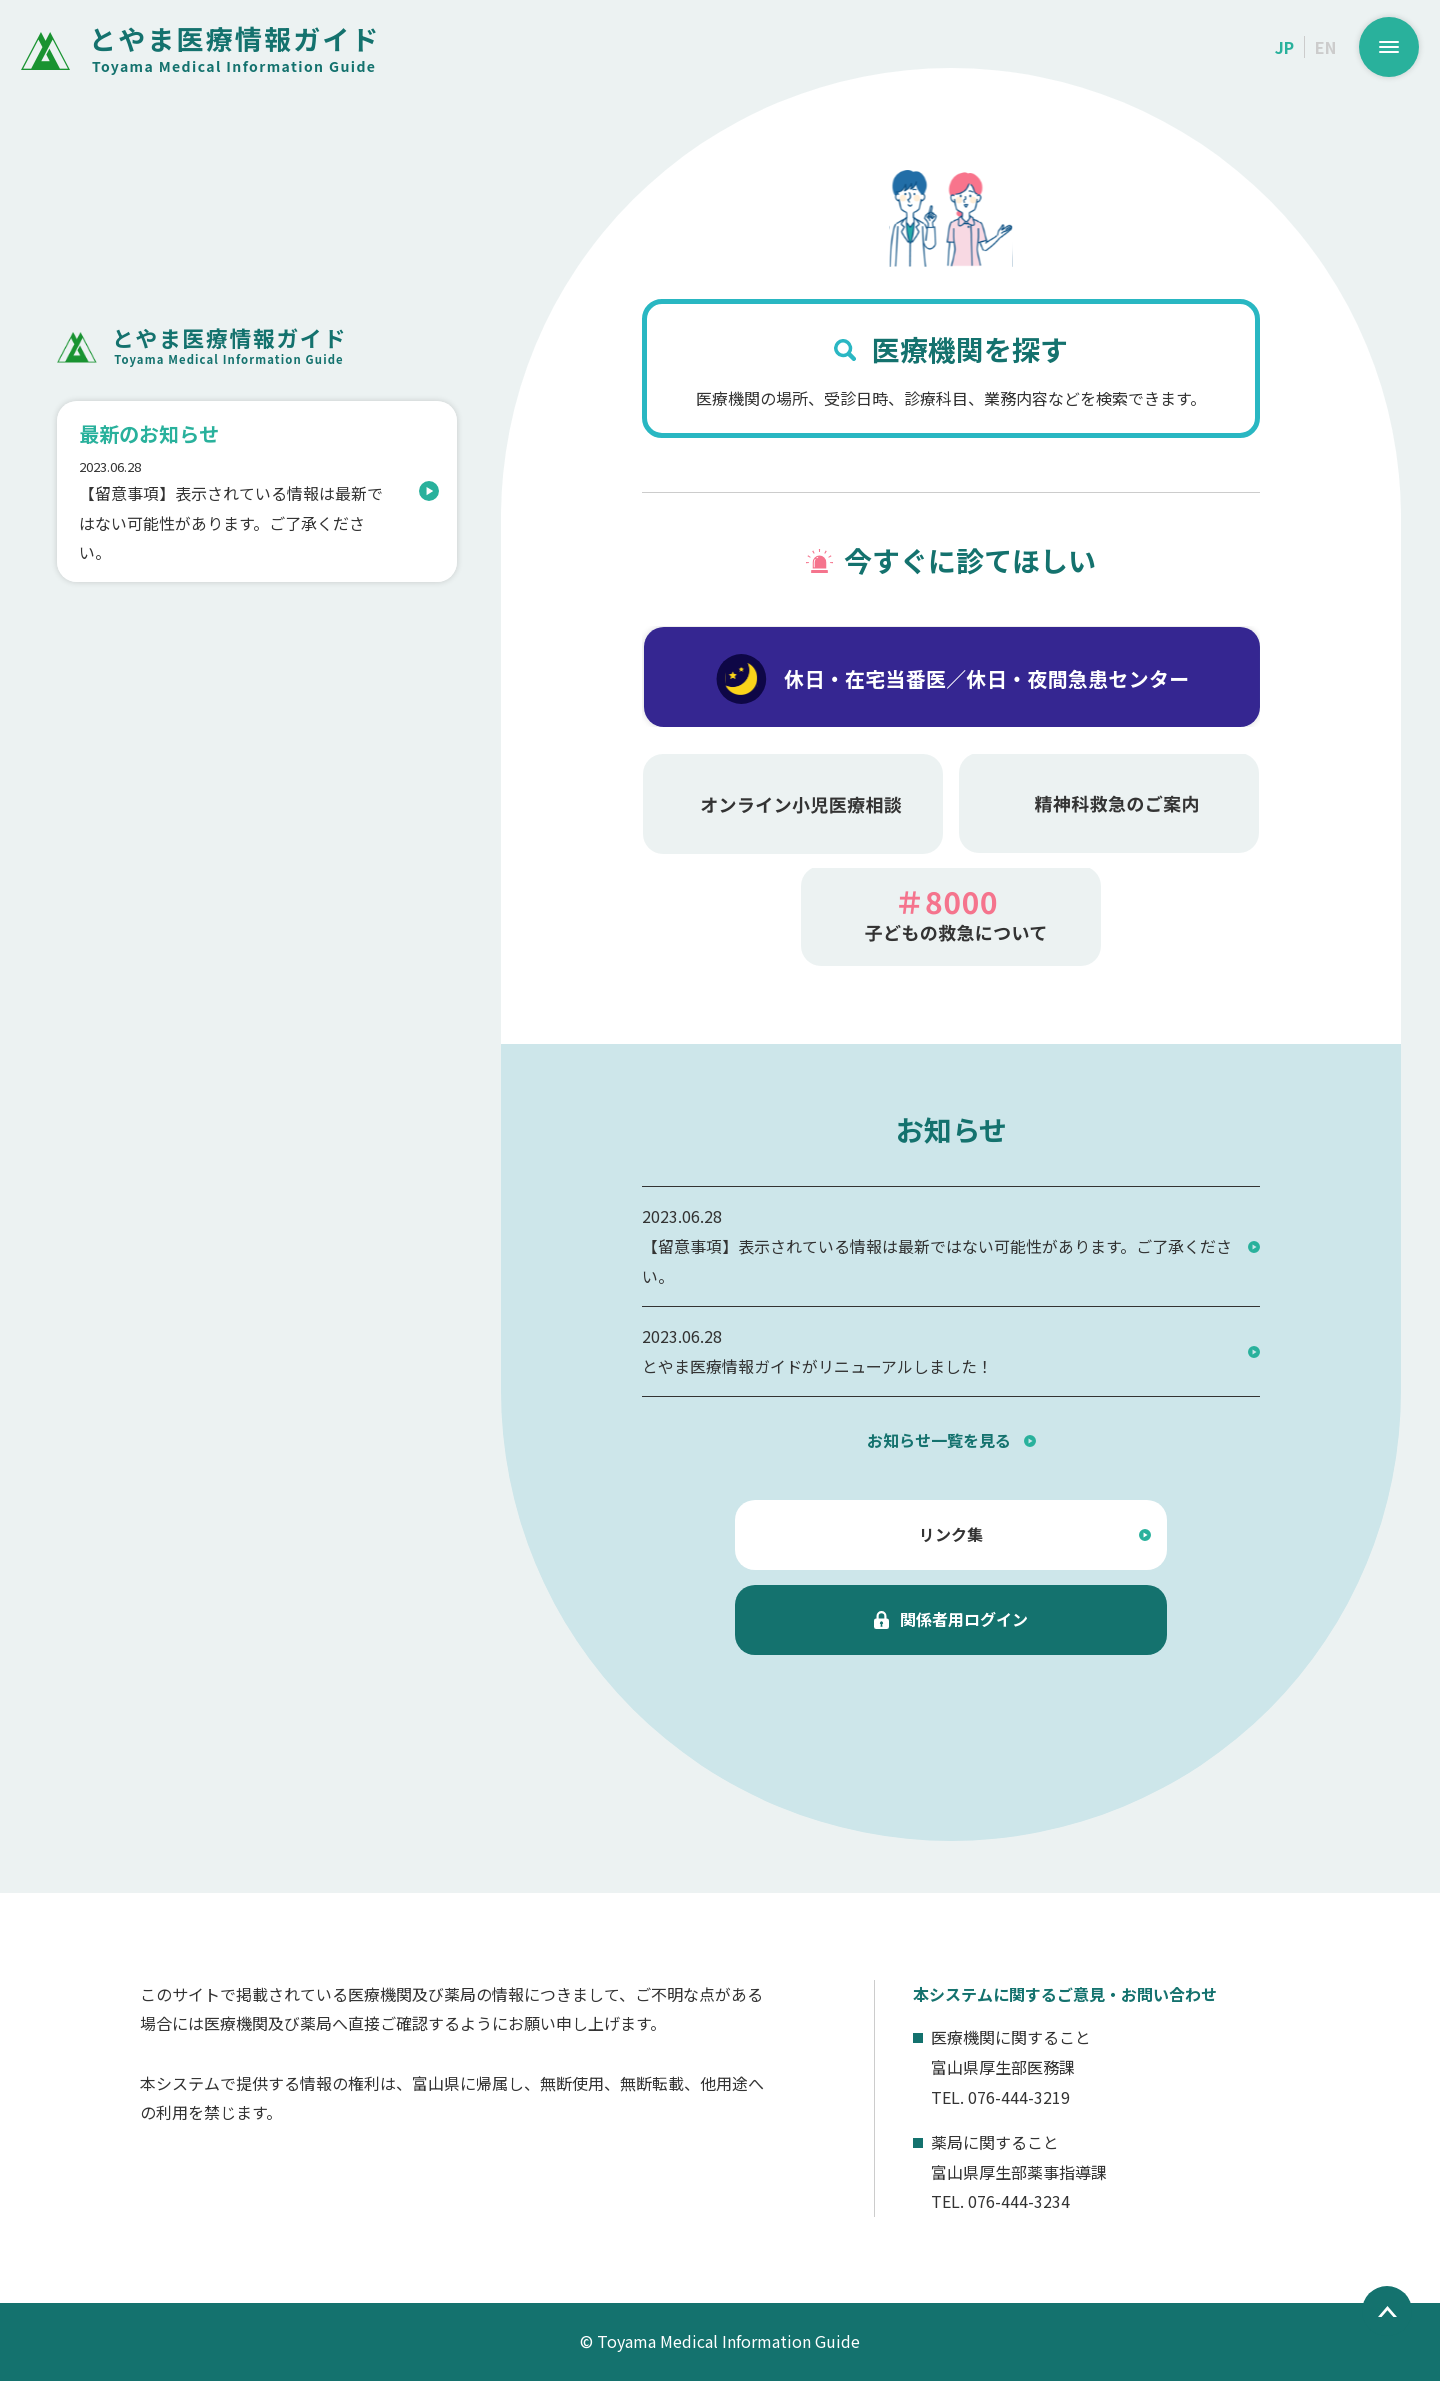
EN (1325, 47)
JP (1284, 47)
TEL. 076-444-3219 (1000, 2097)
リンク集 (951, 1534)
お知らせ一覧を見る (939, 1440)
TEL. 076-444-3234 (1000, 2201)
